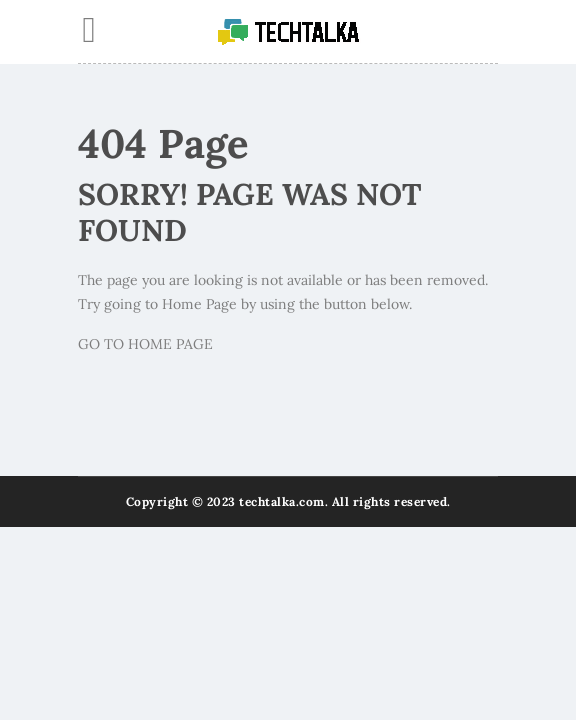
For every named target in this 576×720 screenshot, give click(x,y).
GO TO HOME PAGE (145, 344)
